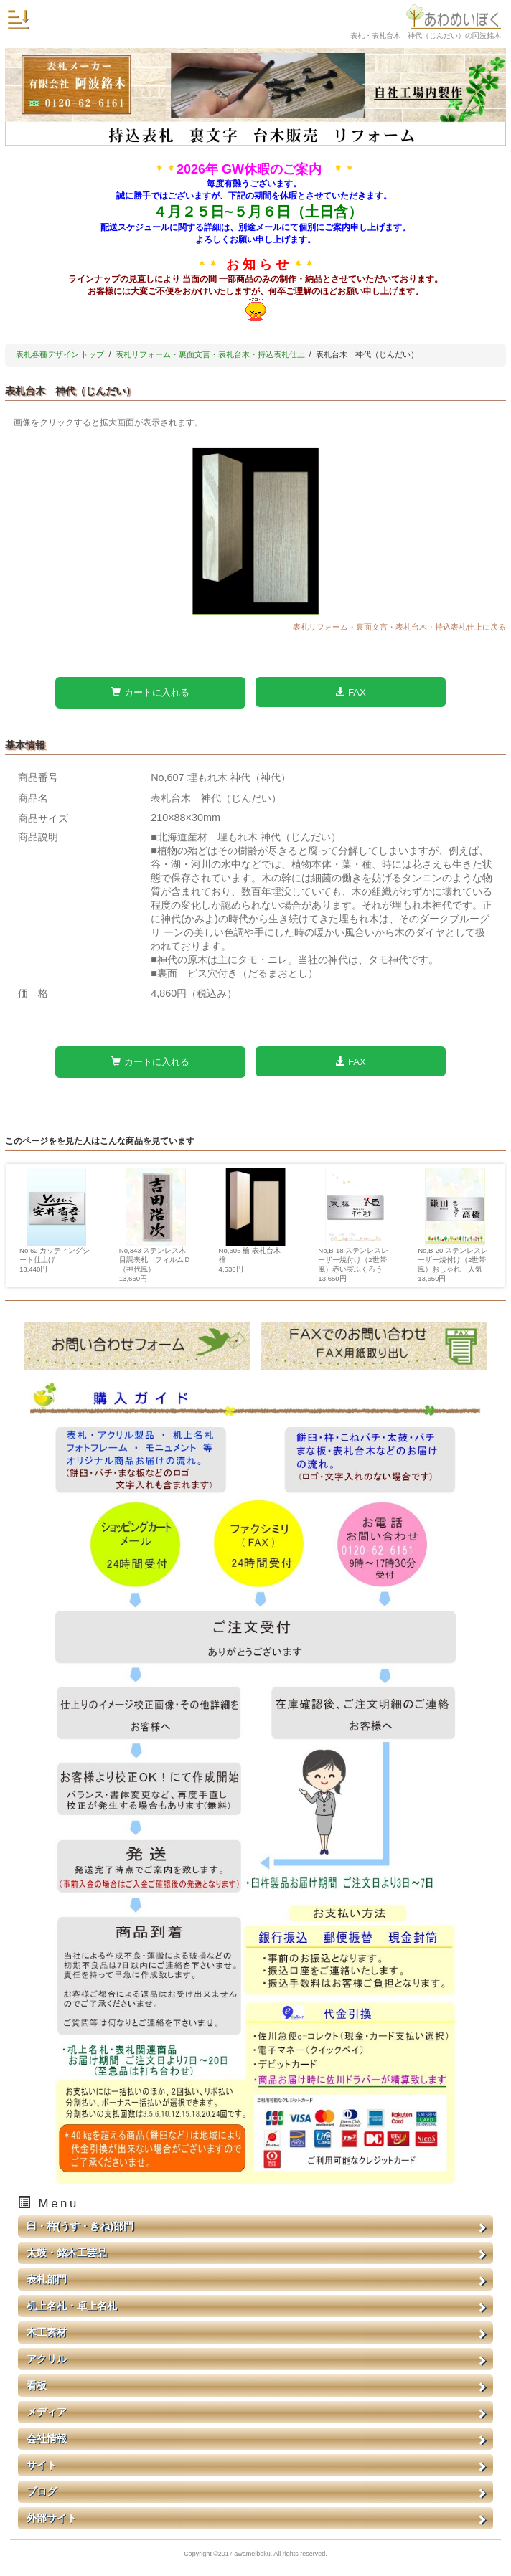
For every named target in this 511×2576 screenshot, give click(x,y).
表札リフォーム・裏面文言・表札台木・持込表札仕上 (210, 354)
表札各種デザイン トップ (60, 354)
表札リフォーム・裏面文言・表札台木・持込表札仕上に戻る (399, 626)
